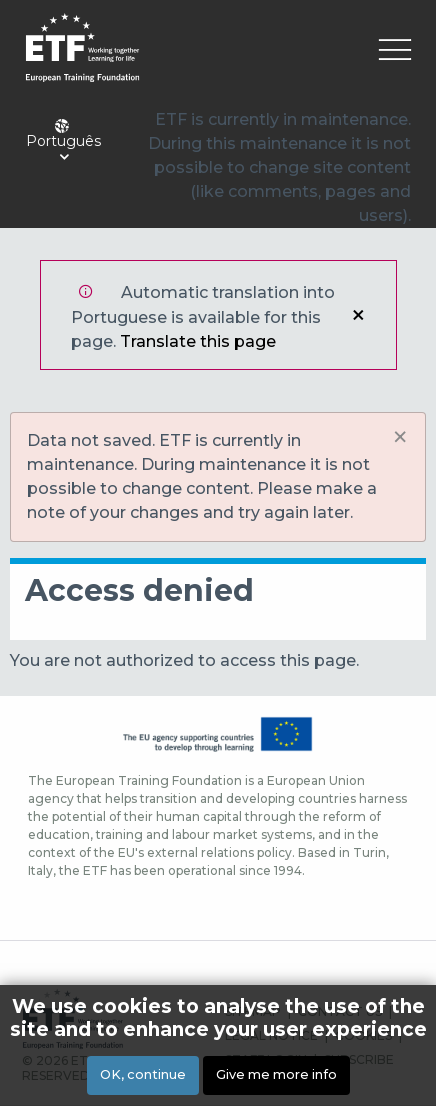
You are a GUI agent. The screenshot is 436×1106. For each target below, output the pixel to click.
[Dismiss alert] (400, 437)
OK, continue (143, 1074)
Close (358, 315)
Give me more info (276, 1074)
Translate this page (198, 341)
